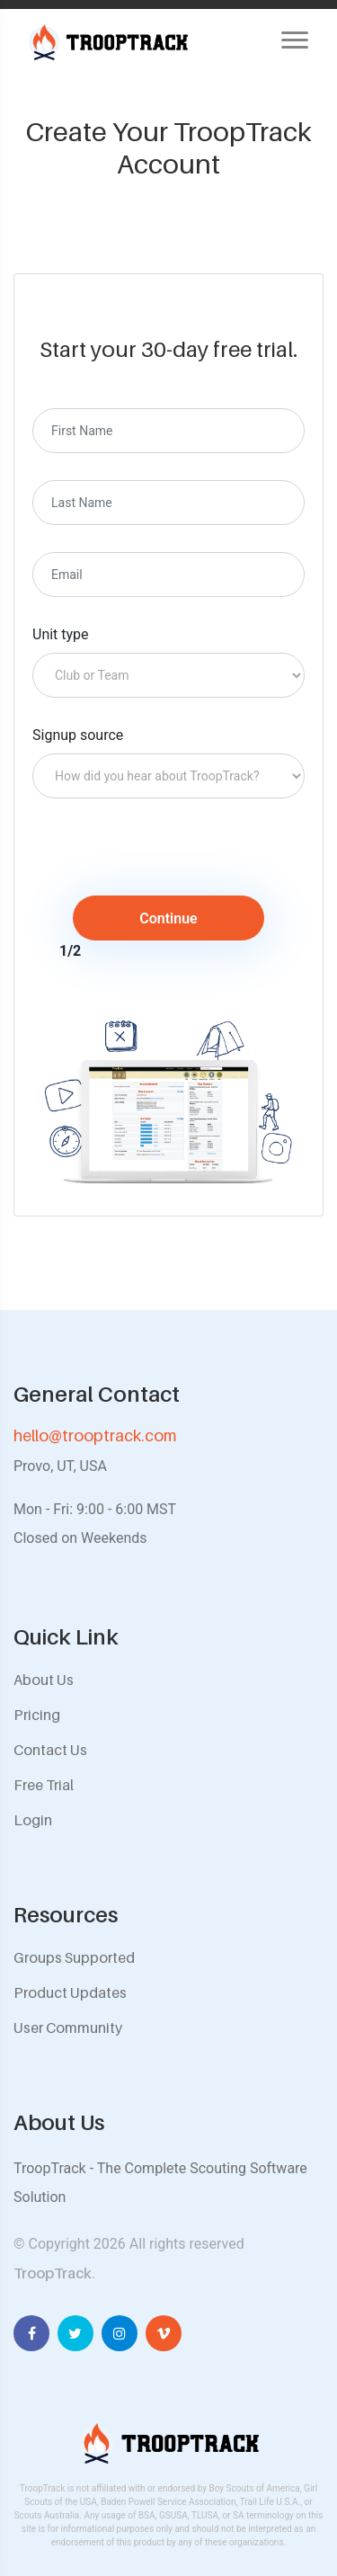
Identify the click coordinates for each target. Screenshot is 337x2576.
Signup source (77, 735)
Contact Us (50, 1750)
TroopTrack (52, 2273)
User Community (67, 2028)
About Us (43, 1680)
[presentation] (182, 860)
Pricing (36, 1715)
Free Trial (43, 1785)
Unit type (60, 634)
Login (32, 1820)
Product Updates (70, 1992)
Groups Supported (74, 1957)
